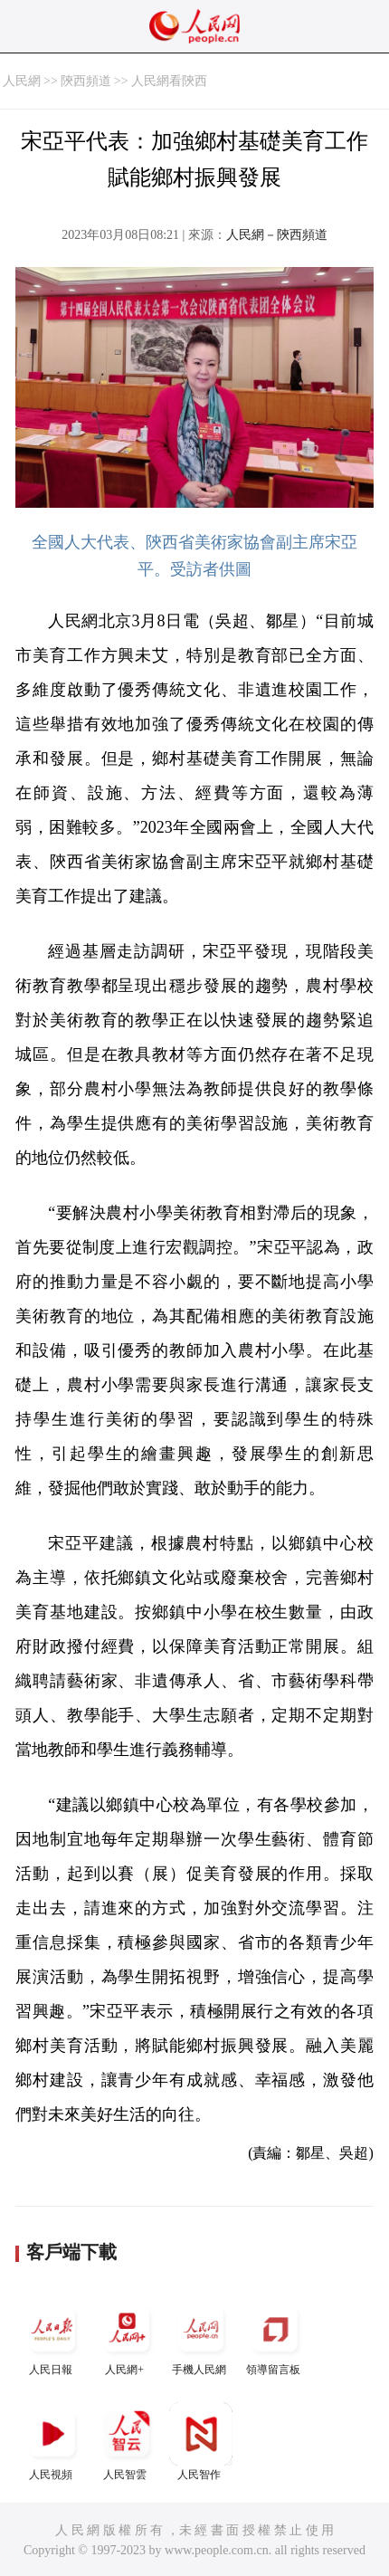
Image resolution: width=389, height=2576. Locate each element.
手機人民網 (200, 2336)
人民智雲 (126, 2441)
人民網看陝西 (169, 81)
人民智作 (200, 2441)
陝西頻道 (86, 81)
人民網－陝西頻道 (276, 235)
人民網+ (126, 2336)
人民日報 (52, 2336)
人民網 (22, 81)
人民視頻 (52, 2441)
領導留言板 (275, 2336)
